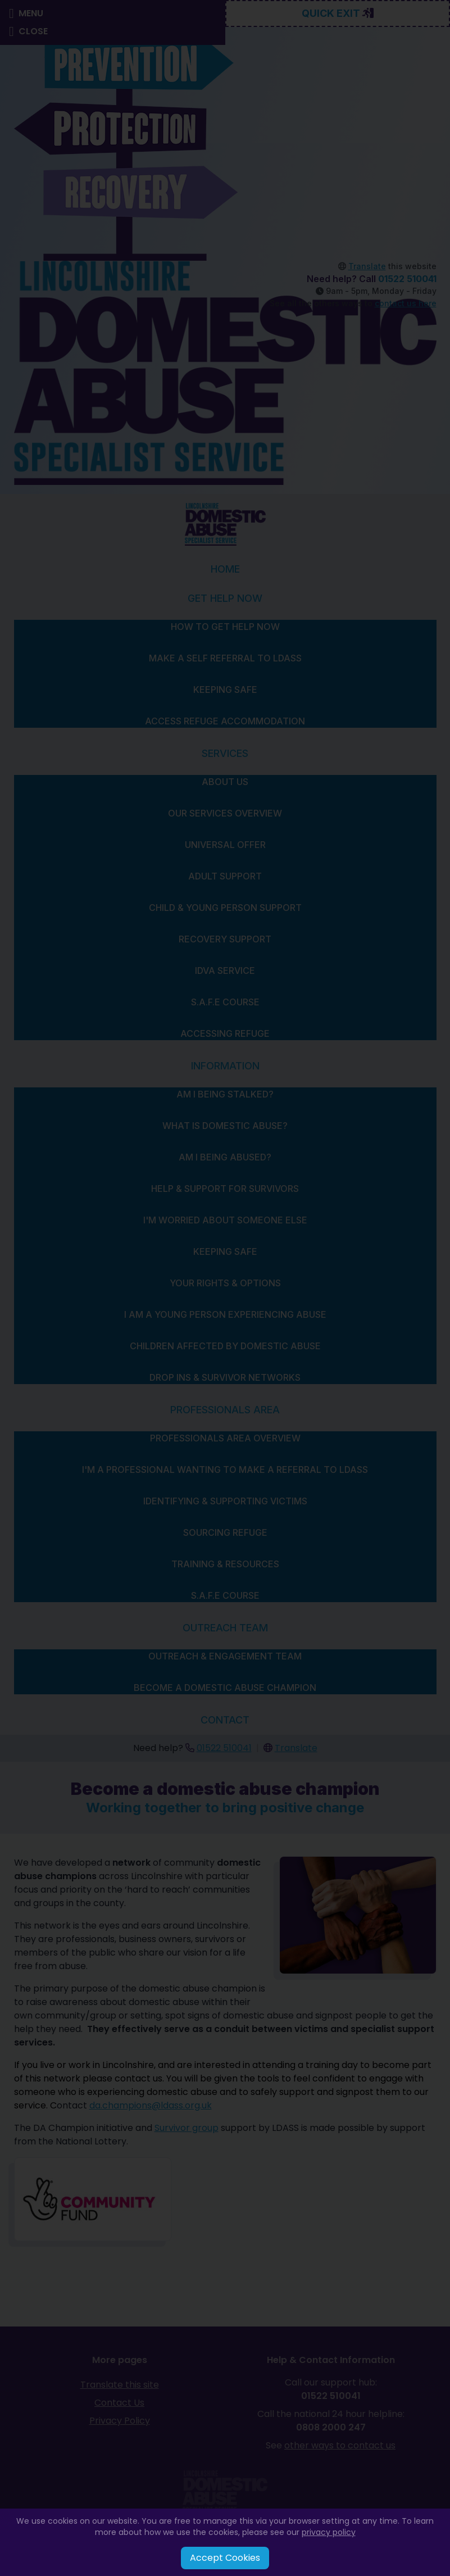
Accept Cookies (225, 2557)
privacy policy (329, 2532)
